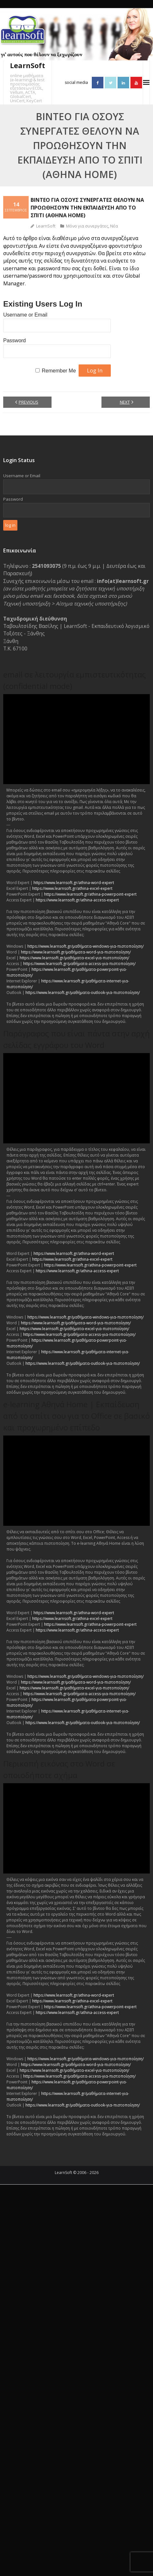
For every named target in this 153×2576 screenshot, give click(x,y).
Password (14, 340)
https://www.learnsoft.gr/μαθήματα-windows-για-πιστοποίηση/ (85, 946)
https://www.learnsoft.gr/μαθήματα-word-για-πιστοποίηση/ (76, 952)
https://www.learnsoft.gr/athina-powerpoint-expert (90, 894)
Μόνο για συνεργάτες (87, 226)
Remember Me (59, 370)
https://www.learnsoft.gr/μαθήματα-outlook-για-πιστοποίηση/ (82, 992)
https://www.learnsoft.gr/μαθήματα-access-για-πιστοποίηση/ (79, 963)
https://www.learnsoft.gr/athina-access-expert (77, 900)
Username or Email (25, 315)
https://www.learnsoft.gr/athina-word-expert (73, 882)
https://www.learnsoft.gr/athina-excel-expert (72, 888)
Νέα (114, 226)
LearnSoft (45, 226)
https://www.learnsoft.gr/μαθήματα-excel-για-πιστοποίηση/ (74, 958)
